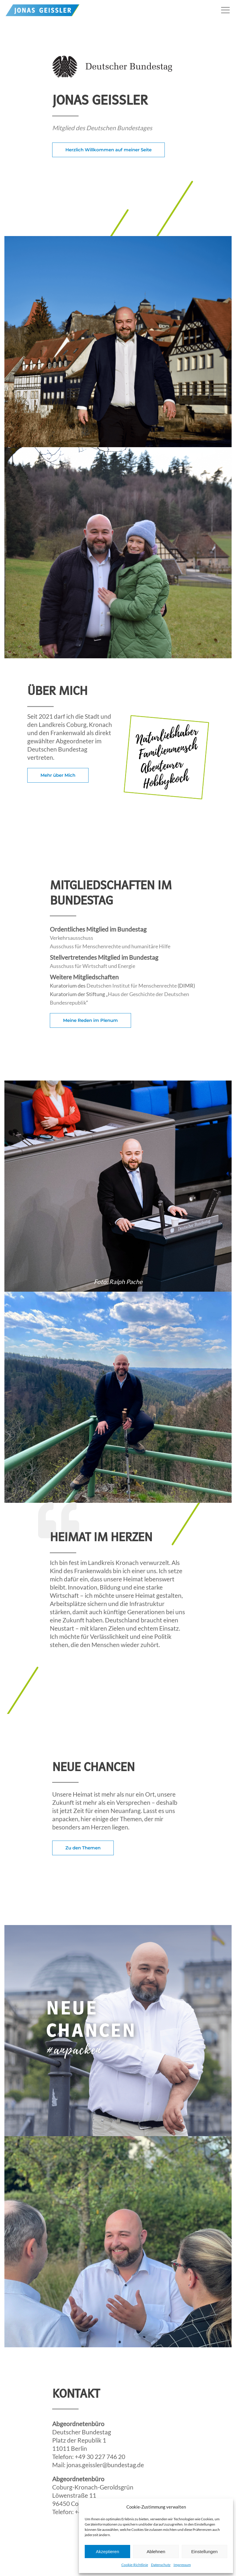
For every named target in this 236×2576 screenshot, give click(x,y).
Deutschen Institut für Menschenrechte (131, 985)
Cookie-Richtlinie (134, 2565)
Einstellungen (204, 2551)
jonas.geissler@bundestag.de (105, 2464)
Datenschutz (161, 2565)
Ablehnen (156, 2551)
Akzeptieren (107, 2551)
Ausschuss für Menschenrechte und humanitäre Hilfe (110, 946)
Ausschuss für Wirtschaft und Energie (92, 966)
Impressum (182, 2565)
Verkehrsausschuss (71, 938)
